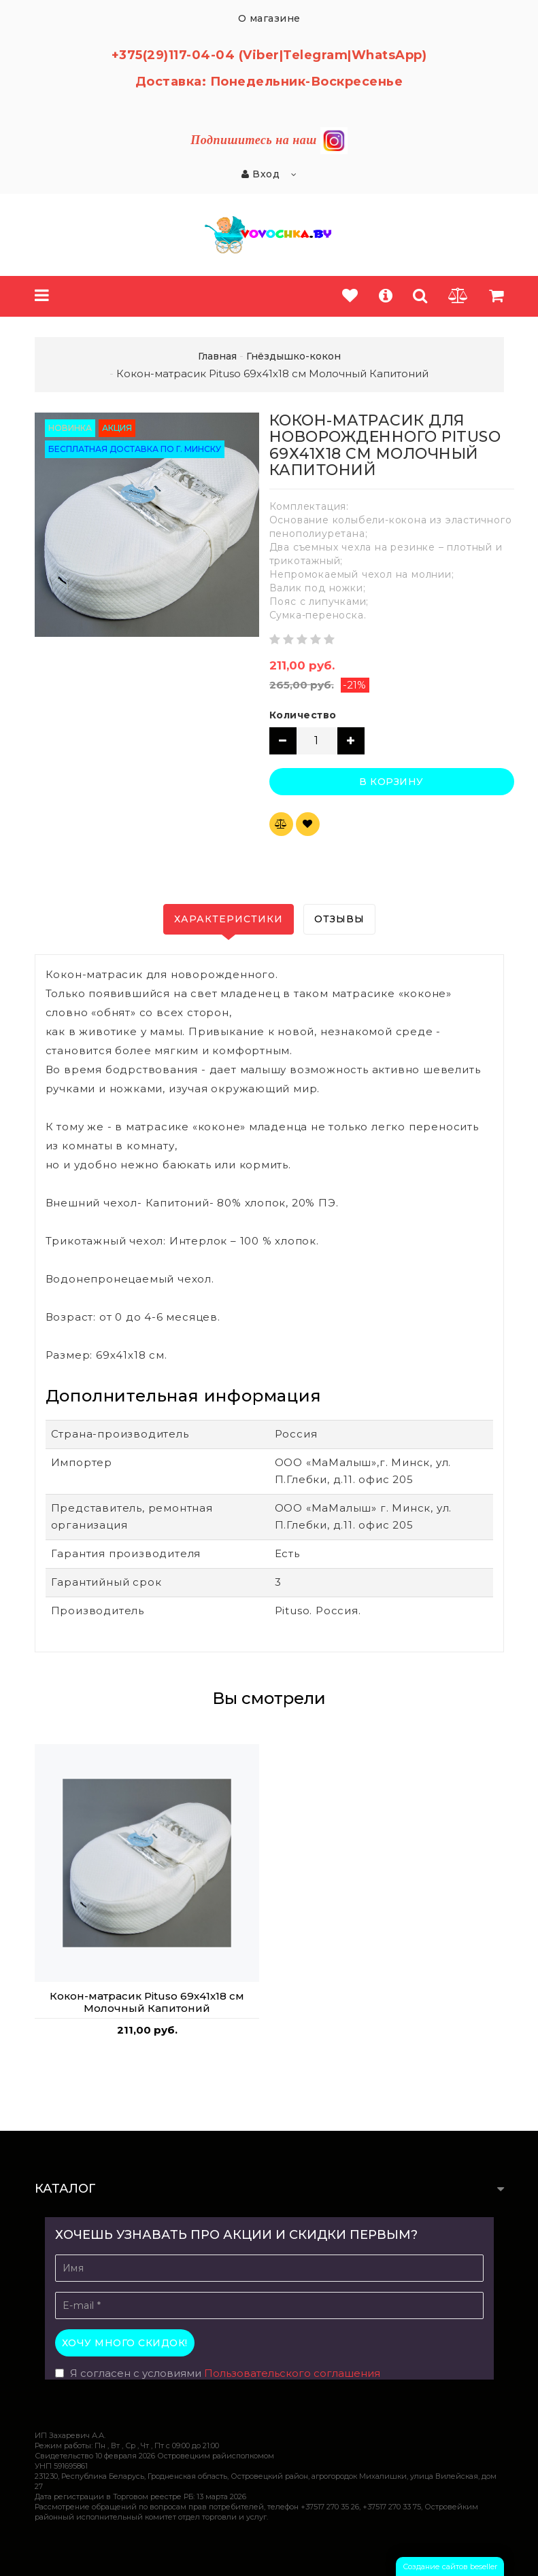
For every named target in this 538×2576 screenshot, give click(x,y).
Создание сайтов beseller (450, 2566)
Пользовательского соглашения (292, 2373)
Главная (217, 356)
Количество (303, 715)
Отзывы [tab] (339, 919)
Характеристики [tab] (228, 919)
